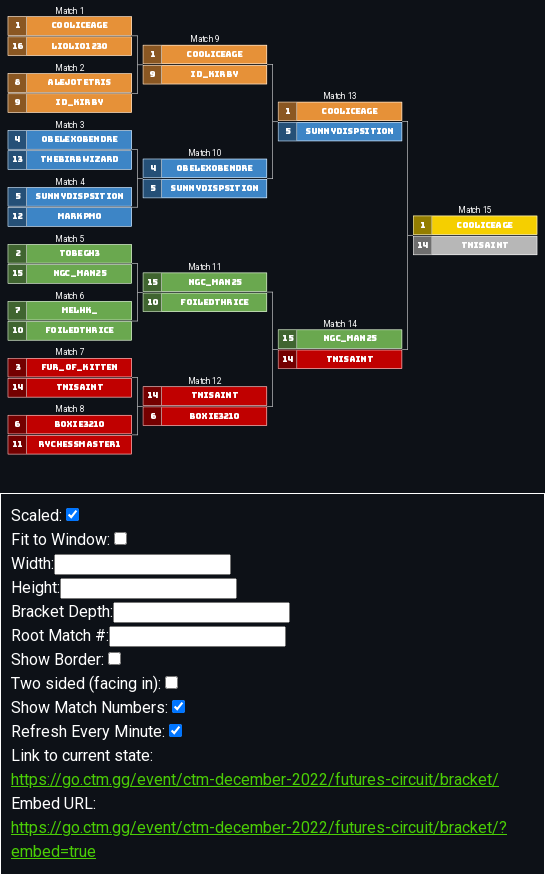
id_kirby (79, 102)
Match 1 (69, 11)
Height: (124, 588)
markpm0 (79, 216)
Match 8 (69, 410)
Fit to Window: (69, 539)
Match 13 (340, 97)
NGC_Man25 (79, 273)
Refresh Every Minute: (96, 731)
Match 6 (69, 296)
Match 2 (69, 68)
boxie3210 (79, 424)
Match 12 (205, 381)
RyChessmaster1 (79, 444)
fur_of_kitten (79, 367)
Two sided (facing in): (94, 683)
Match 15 (475, 210)
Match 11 (205, 267)
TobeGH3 (79, 253)
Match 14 (340, 324)
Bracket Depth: (150, 612)
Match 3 (69, 125)
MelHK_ (79, 310)
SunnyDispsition (79, 196)
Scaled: (45, 515)
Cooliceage (79, 25)
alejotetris (79, 82)
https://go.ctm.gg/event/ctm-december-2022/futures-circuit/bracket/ (255, 779)
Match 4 (69, 182)
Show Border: (66, 659)
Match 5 (69, 239)
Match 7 (69, 353)
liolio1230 (79, 45)
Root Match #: (148, 636)
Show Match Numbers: (98, 707)
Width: (121, 564)
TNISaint (79, 387)
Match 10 (205, 154)
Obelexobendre (79, 139)
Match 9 (204, 40)
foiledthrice (79, 330)
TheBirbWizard (79, 159)
